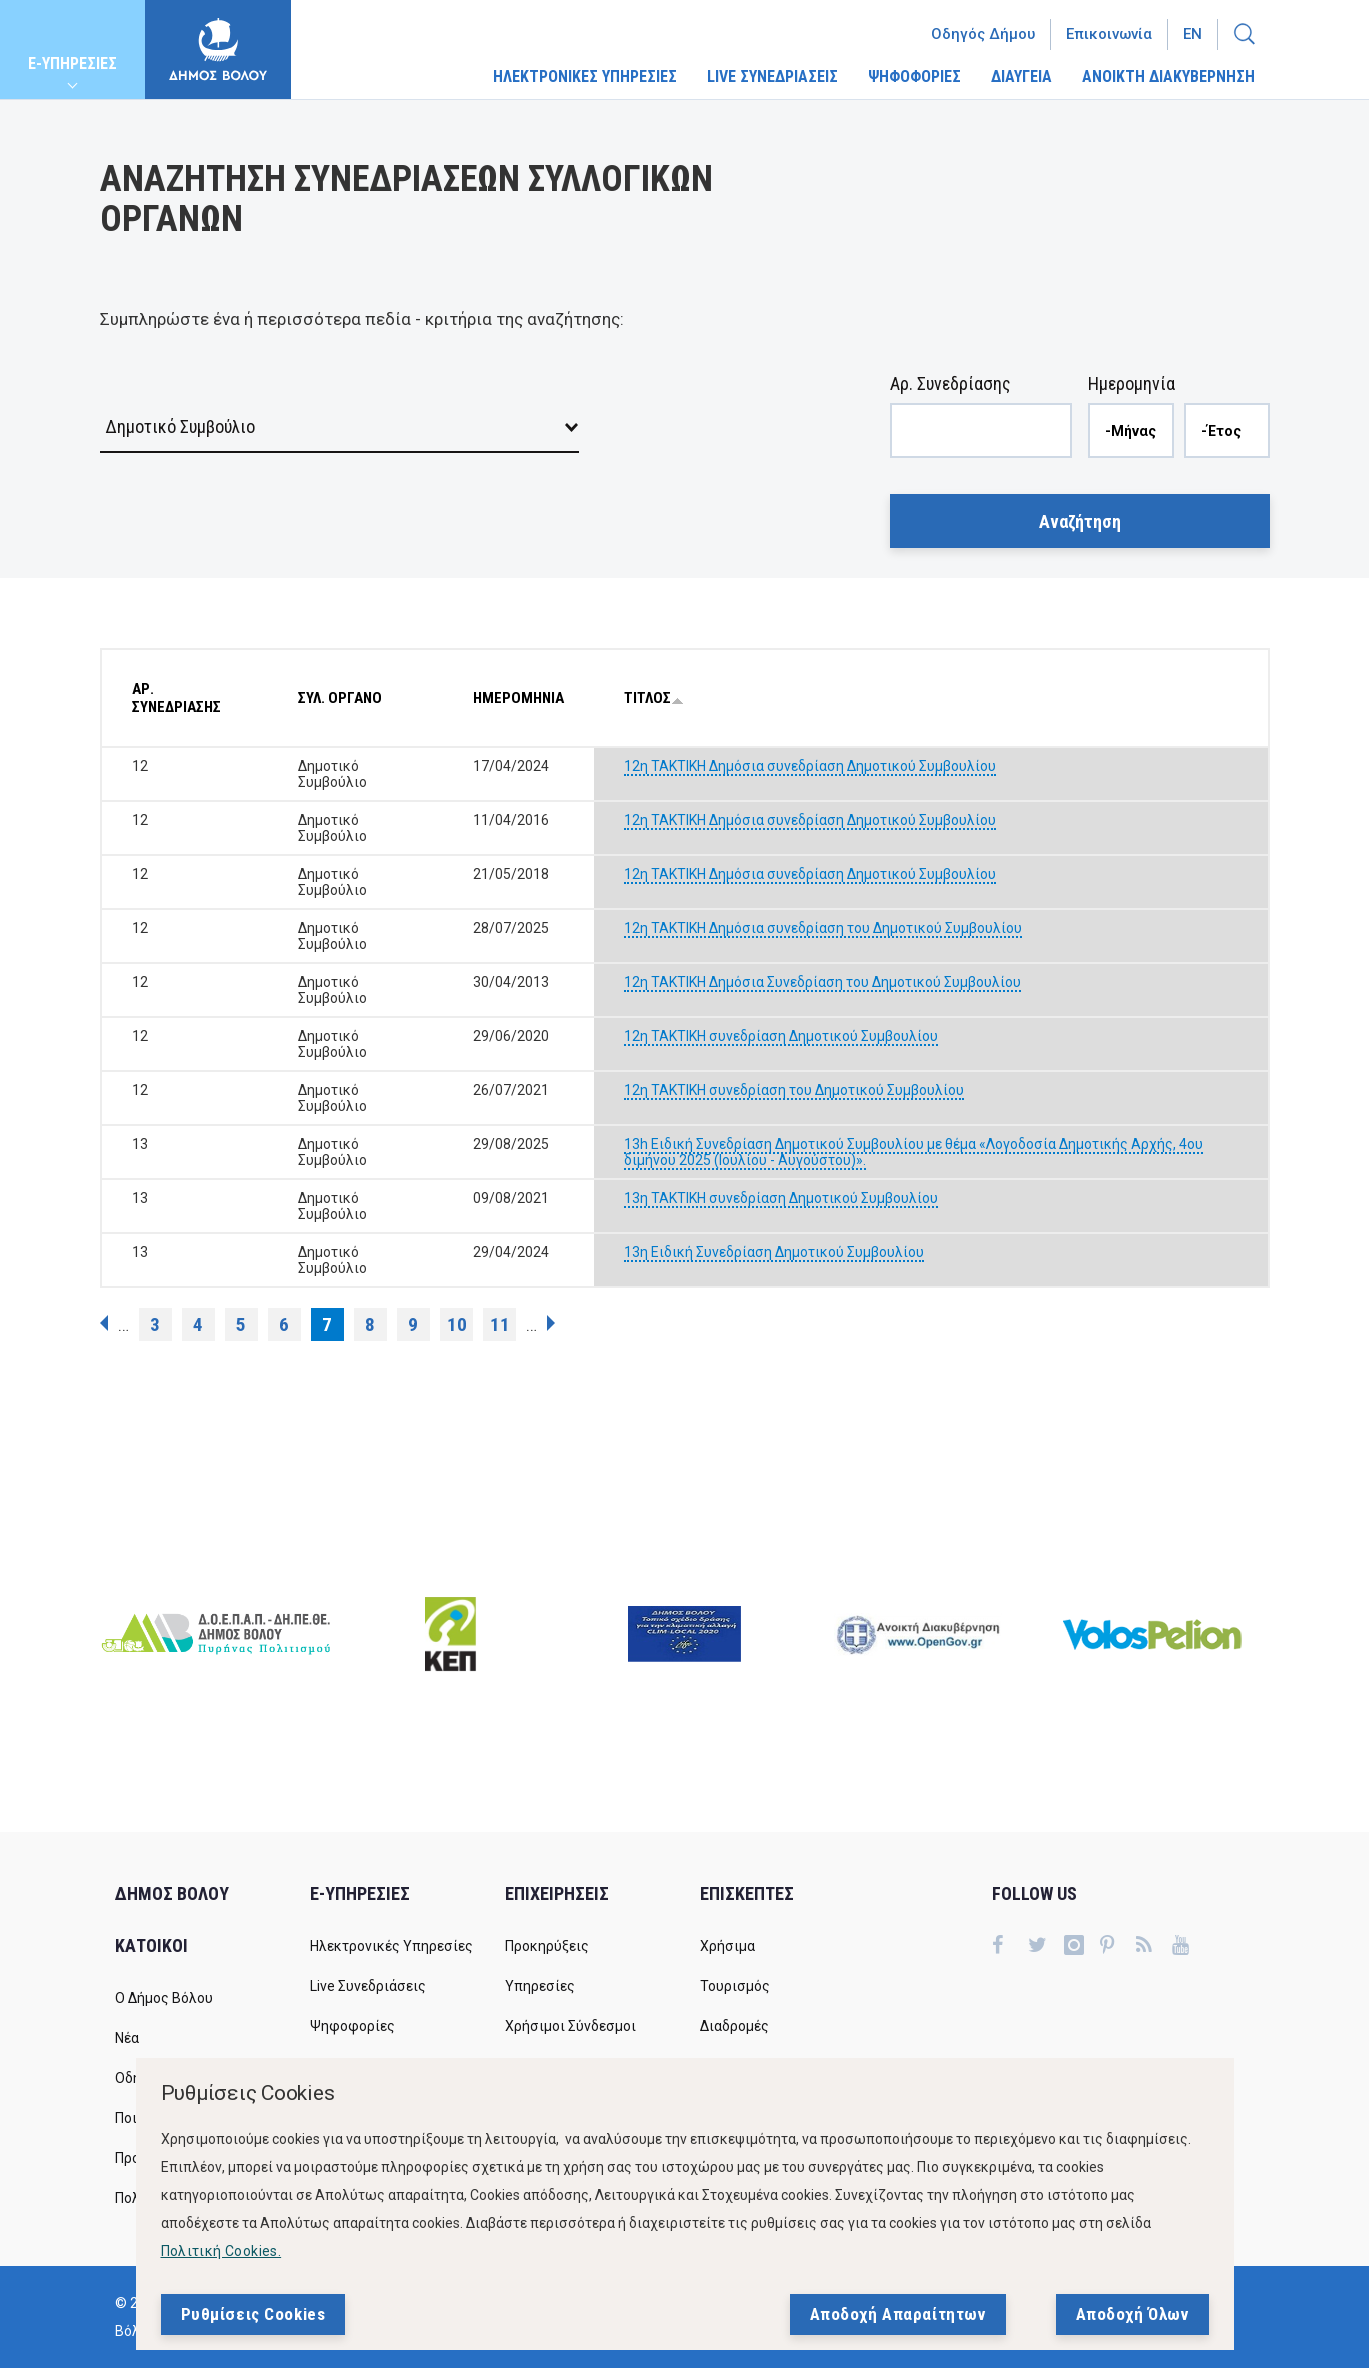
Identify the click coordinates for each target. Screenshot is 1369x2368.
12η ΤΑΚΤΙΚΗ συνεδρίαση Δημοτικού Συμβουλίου (781, 1036)
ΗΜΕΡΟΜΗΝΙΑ (518, 698)
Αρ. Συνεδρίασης (950, 383)
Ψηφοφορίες (352, 2026)
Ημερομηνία (1131, 383)
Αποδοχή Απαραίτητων (898, 2314)
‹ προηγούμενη (104, 1323)
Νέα (127, 2038)
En (1192, 34)
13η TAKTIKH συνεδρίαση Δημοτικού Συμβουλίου (781, 1198)
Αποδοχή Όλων (1132, 2314)
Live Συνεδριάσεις (368, 1986)
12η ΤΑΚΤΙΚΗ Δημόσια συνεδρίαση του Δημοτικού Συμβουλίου (823, 928)
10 (457, 1324)
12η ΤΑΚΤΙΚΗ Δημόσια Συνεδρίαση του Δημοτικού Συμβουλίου (822, 982)
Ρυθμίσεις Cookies (253, 2314)
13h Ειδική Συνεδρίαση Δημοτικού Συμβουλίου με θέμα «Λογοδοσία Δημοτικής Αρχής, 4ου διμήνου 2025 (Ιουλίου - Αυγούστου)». (913, 1152)
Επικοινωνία (1109, 34)
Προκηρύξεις (547, 1946)
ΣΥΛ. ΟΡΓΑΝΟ (340, 698)
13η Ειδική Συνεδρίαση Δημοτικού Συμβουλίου (774, 1252)
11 (500, 1324)
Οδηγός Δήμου (983, 34)
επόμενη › (551, 1323)
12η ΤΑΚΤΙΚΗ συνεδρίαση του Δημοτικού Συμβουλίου (794, 1090)
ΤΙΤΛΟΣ (654, 698)
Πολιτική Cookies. (221, 2251)
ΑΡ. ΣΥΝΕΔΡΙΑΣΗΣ (176, 698)
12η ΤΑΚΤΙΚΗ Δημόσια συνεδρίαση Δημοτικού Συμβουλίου (810, 766)
